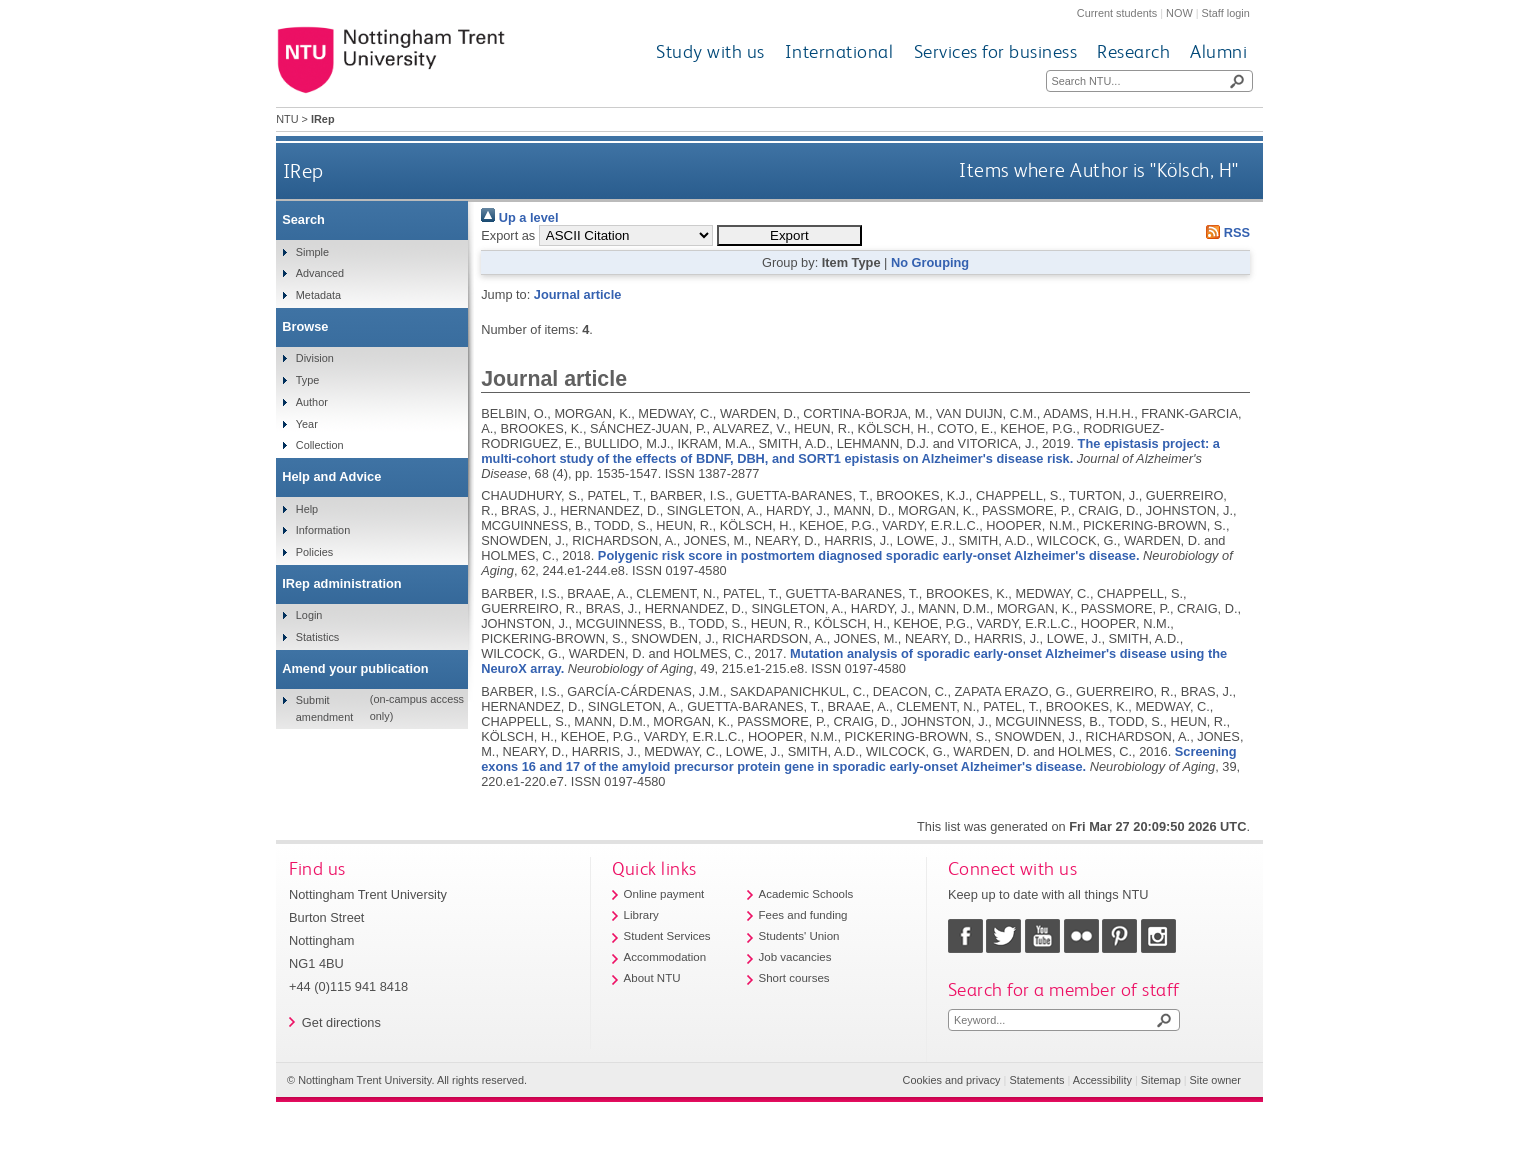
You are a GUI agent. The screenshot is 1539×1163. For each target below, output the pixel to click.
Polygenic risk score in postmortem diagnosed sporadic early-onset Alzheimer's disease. (869, 555)
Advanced (320, 273)
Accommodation (665, 957)
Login (309, 615)
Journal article (577, 294)
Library (641, 915)
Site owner (1215, 1080)
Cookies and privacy (952, 1080)
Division (315, 358)
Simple (312, 252)
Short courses (794, 978)
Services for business (996, 51)
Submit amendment (324, 708)
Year (307, 424)
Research (1133, 51)
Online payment (664, 894)
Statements (1036, 1080)
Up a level (519, 217)
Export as (508, 235)
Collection (320, 445)
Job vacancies (795, 957)
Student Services (667, 936)
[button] (789, 235)
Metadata (318, 295)
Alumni (1218, 51)
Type (308, 380)
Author (312, 402)
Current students (1117, 13)
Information (323, 530)
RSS (1225, 232)
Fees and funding (803, 915)
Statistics (318, 637)
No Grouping (930, 262)
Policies (314, 552)
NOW (1179, 13)
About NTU (652, 978)
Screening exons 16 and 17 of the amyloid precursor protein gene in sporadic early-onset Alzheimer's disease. (858, 759)
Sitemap (1161, 1080)
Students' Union (799, 936)
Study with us (710, 51)
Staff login (1226, 13)
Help (307, 509)
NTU (287, 119)
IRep (303, 170)
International (839, 51)
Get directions (341, 1022)
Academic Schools (806, 894)
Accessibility (1102, 1080)
